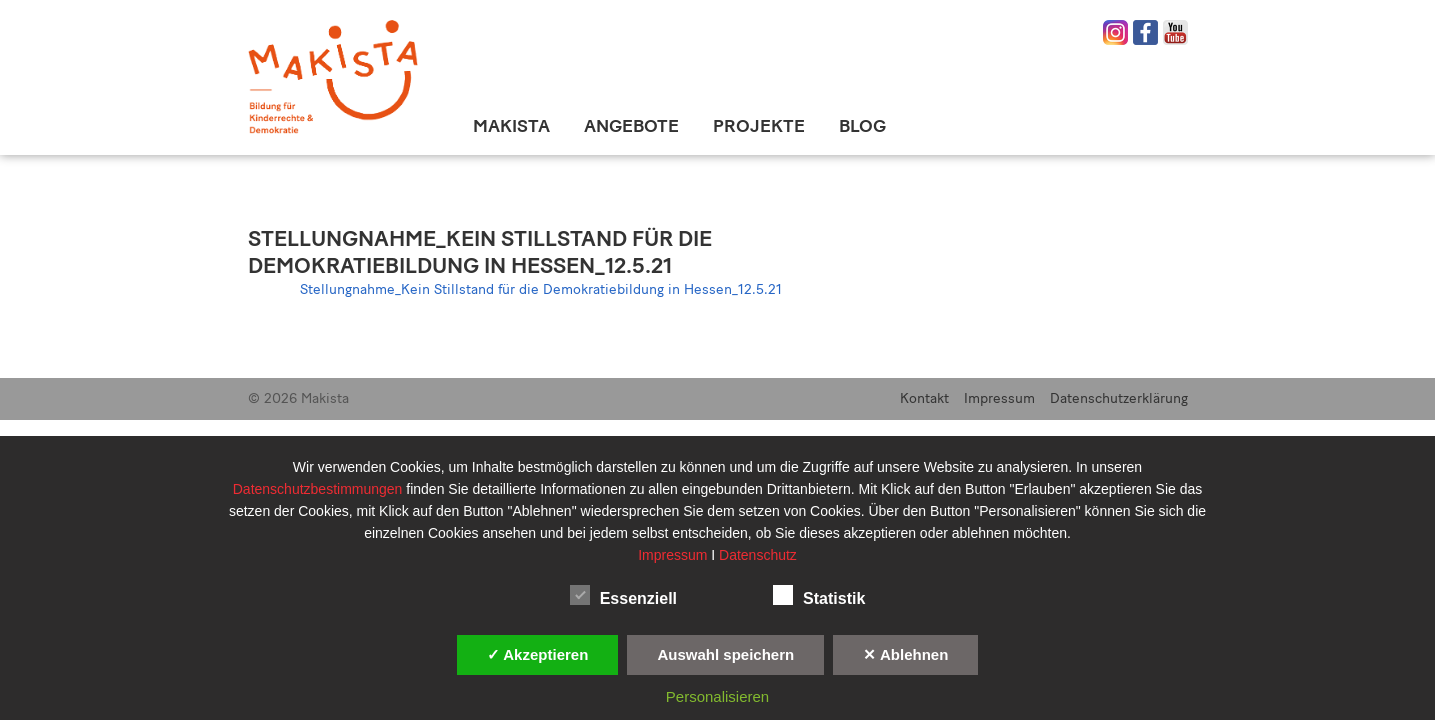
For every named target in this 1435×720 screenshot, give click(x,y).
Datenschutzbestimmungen (320, 489)
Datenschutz (758, 555)
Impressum (999, 398)
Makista (511, 126)
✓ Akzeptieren (538, 654)
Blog (862, 126)
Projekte (759, 126)
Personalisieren (717, 696)
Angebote (631, 126)
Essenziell (623, 595)
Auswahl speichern (725, 654)
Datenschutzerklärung (1119, 398)
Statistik (819, 595)
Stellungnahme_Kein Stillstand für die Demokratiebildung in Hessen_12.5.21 (480, 252)
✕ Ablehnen (905, 654)
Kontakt (924, 398)
